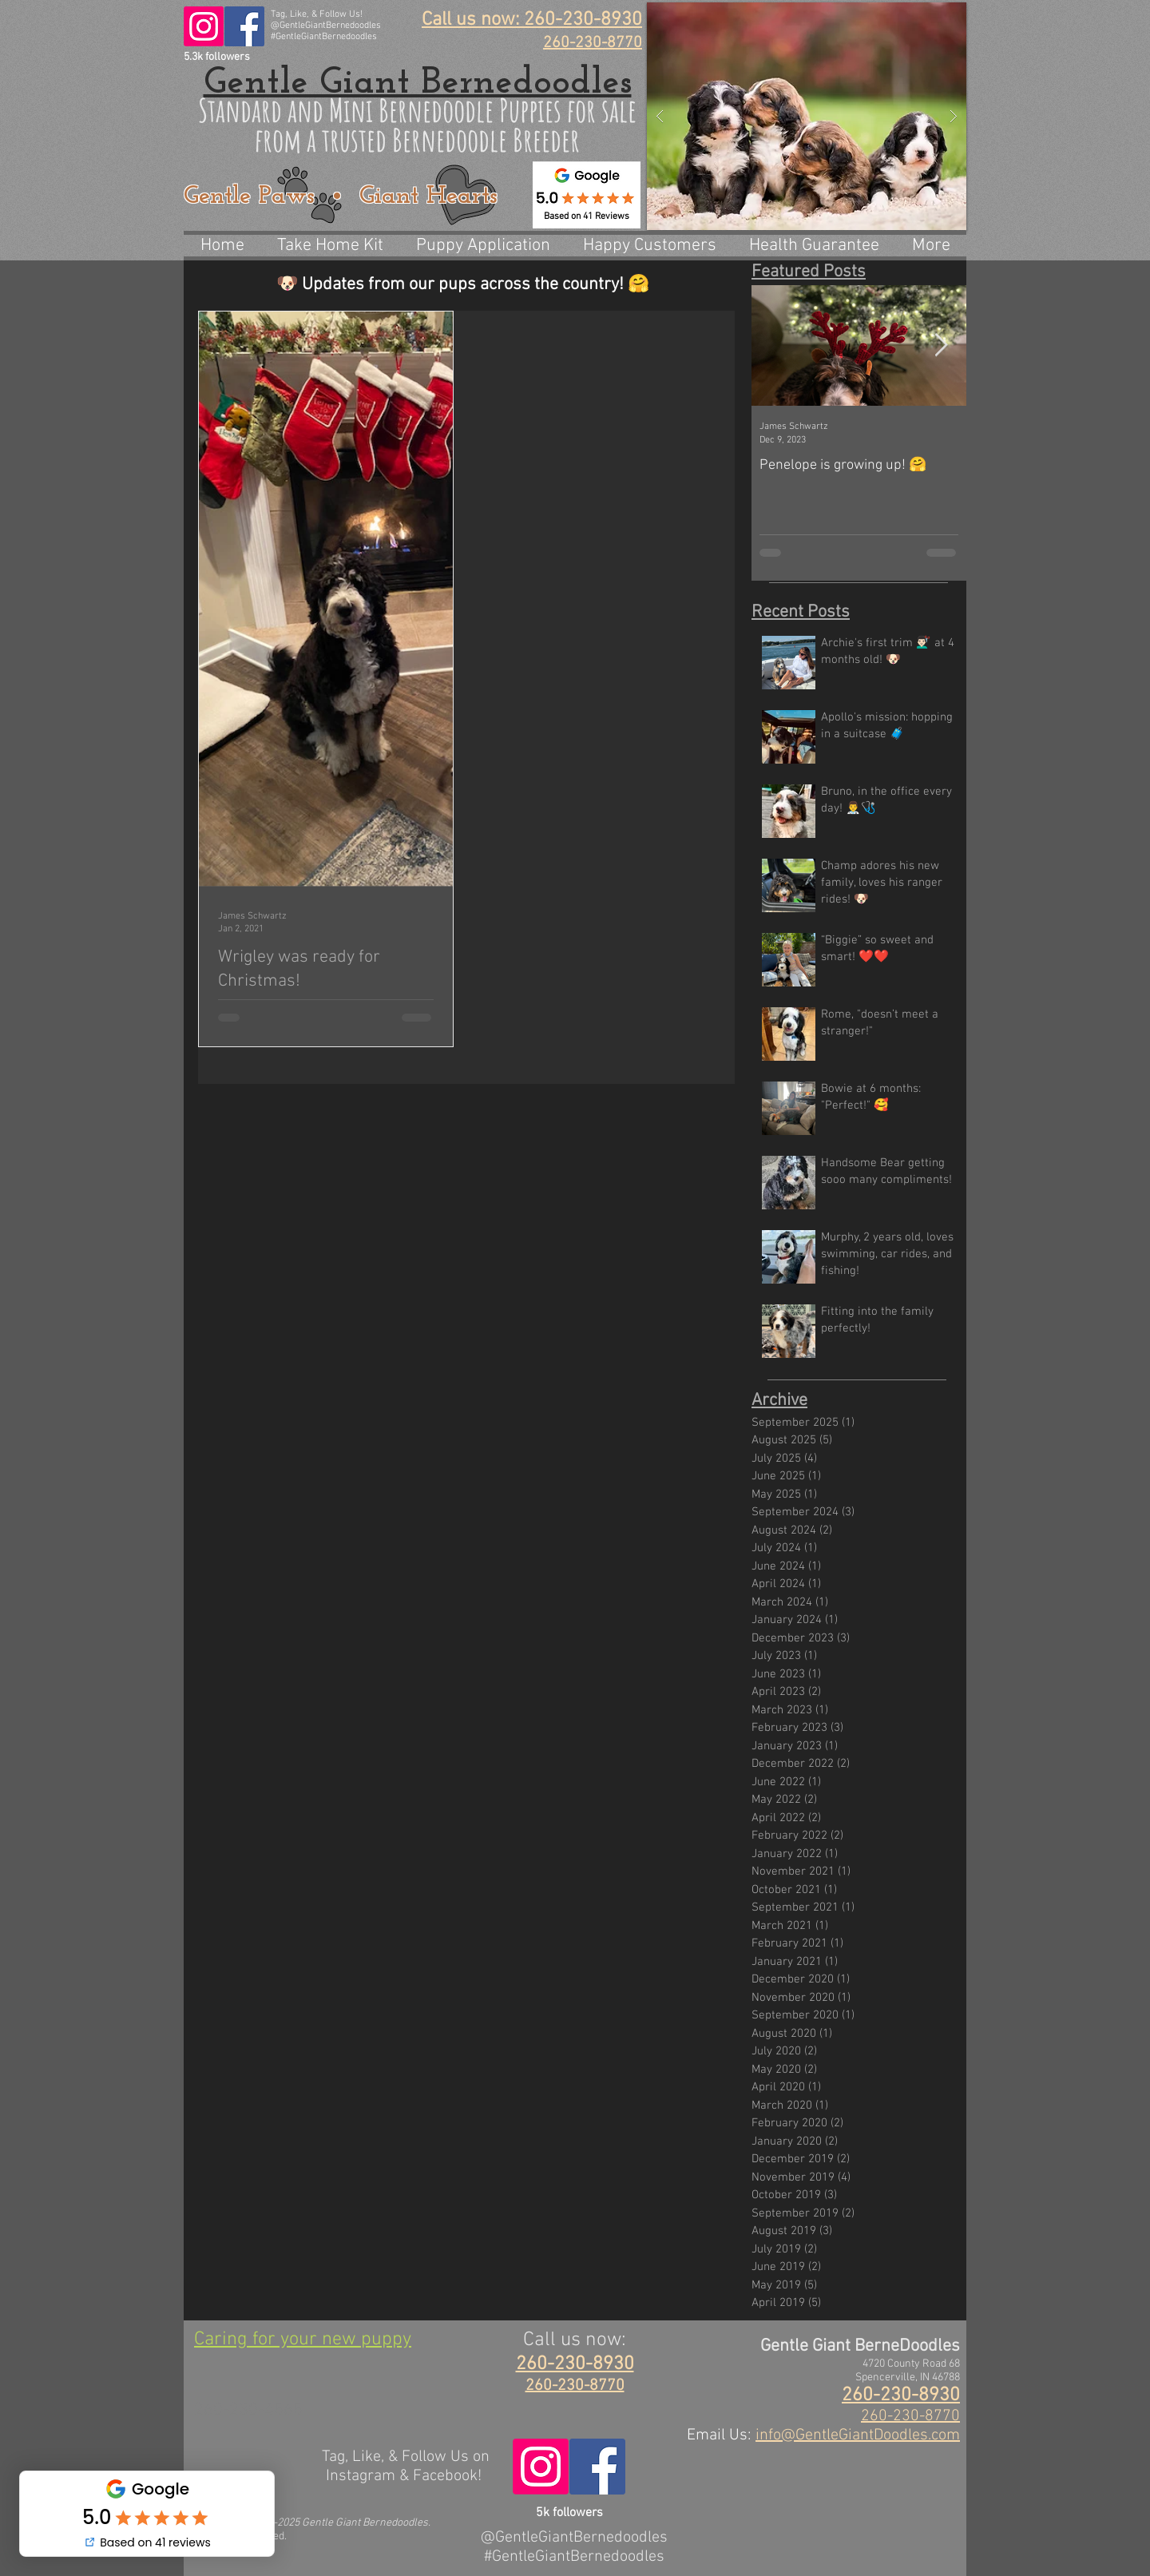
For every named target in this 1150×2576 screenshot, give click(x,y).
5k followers (569, 2513)
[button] (806, 116)
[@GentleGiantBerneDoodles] (244, 26)
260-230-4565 (248, 2410)
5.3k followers (217, 57)
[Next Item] (941, 345)
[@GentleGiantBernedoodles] (204, 26)
